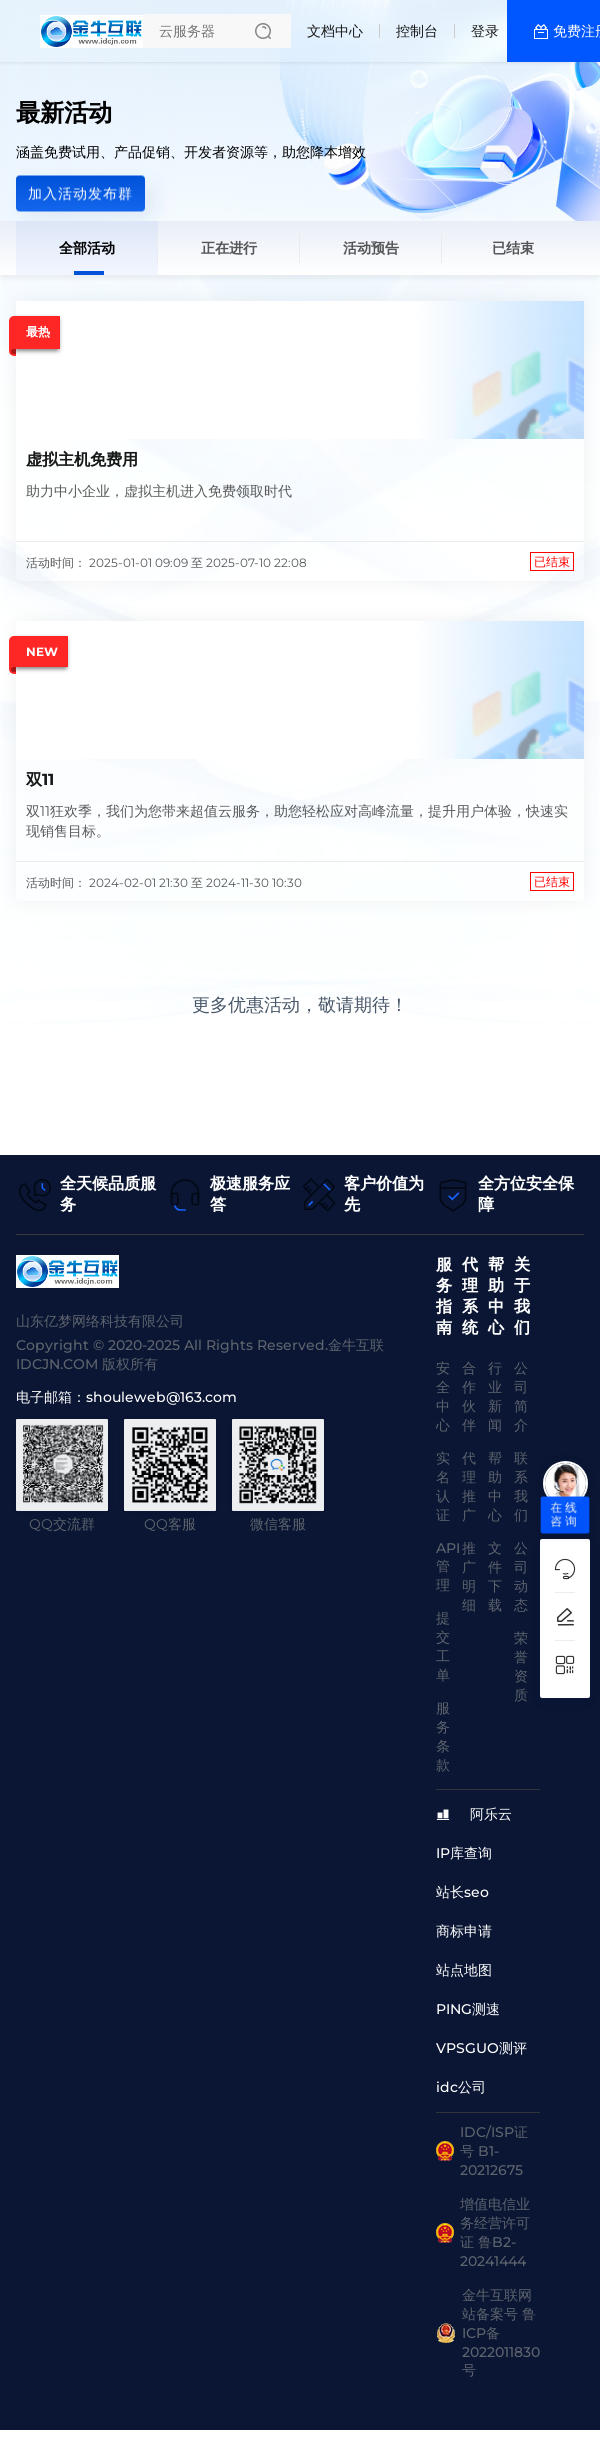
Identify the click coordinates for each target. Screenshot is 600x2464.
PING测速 (468, 2009)
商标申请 (464, 1931)
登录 (485, 31)
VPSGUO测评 (481, 2048)
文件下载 (495, 1576)
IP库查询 (464, 1853)
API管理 (448, 1566)
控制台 (417, 31)
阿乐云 (491, 1814)
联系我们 (521, 1486)
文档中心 (335, 31)
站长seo (462, 1892)
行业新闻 (495, 1396)
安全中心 (443, 1396)
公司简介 (521, 1396)
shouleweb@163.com (161, 1397)
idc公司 (461, 2087)
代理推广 (469, 1486)
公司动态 (521, 1576)
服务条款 (443, 1736)
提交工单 (443, 1646)
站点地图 (464, 1970)
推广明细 (469, 1576)
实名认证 (443, 1486)
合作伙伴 (469, 1396)
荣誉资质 (521, 1666)
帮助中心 (495, 1486)
